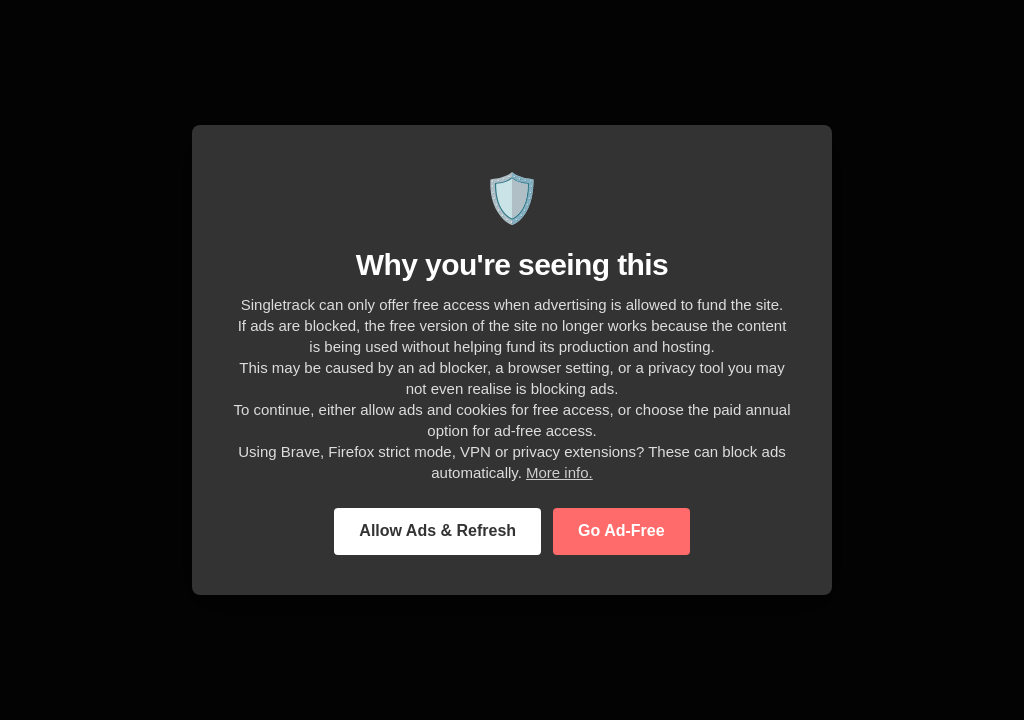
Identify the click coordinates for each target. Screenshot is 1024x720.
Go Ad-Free (621, 530)
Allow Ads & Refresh (437, 530)
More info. (559, 472)
